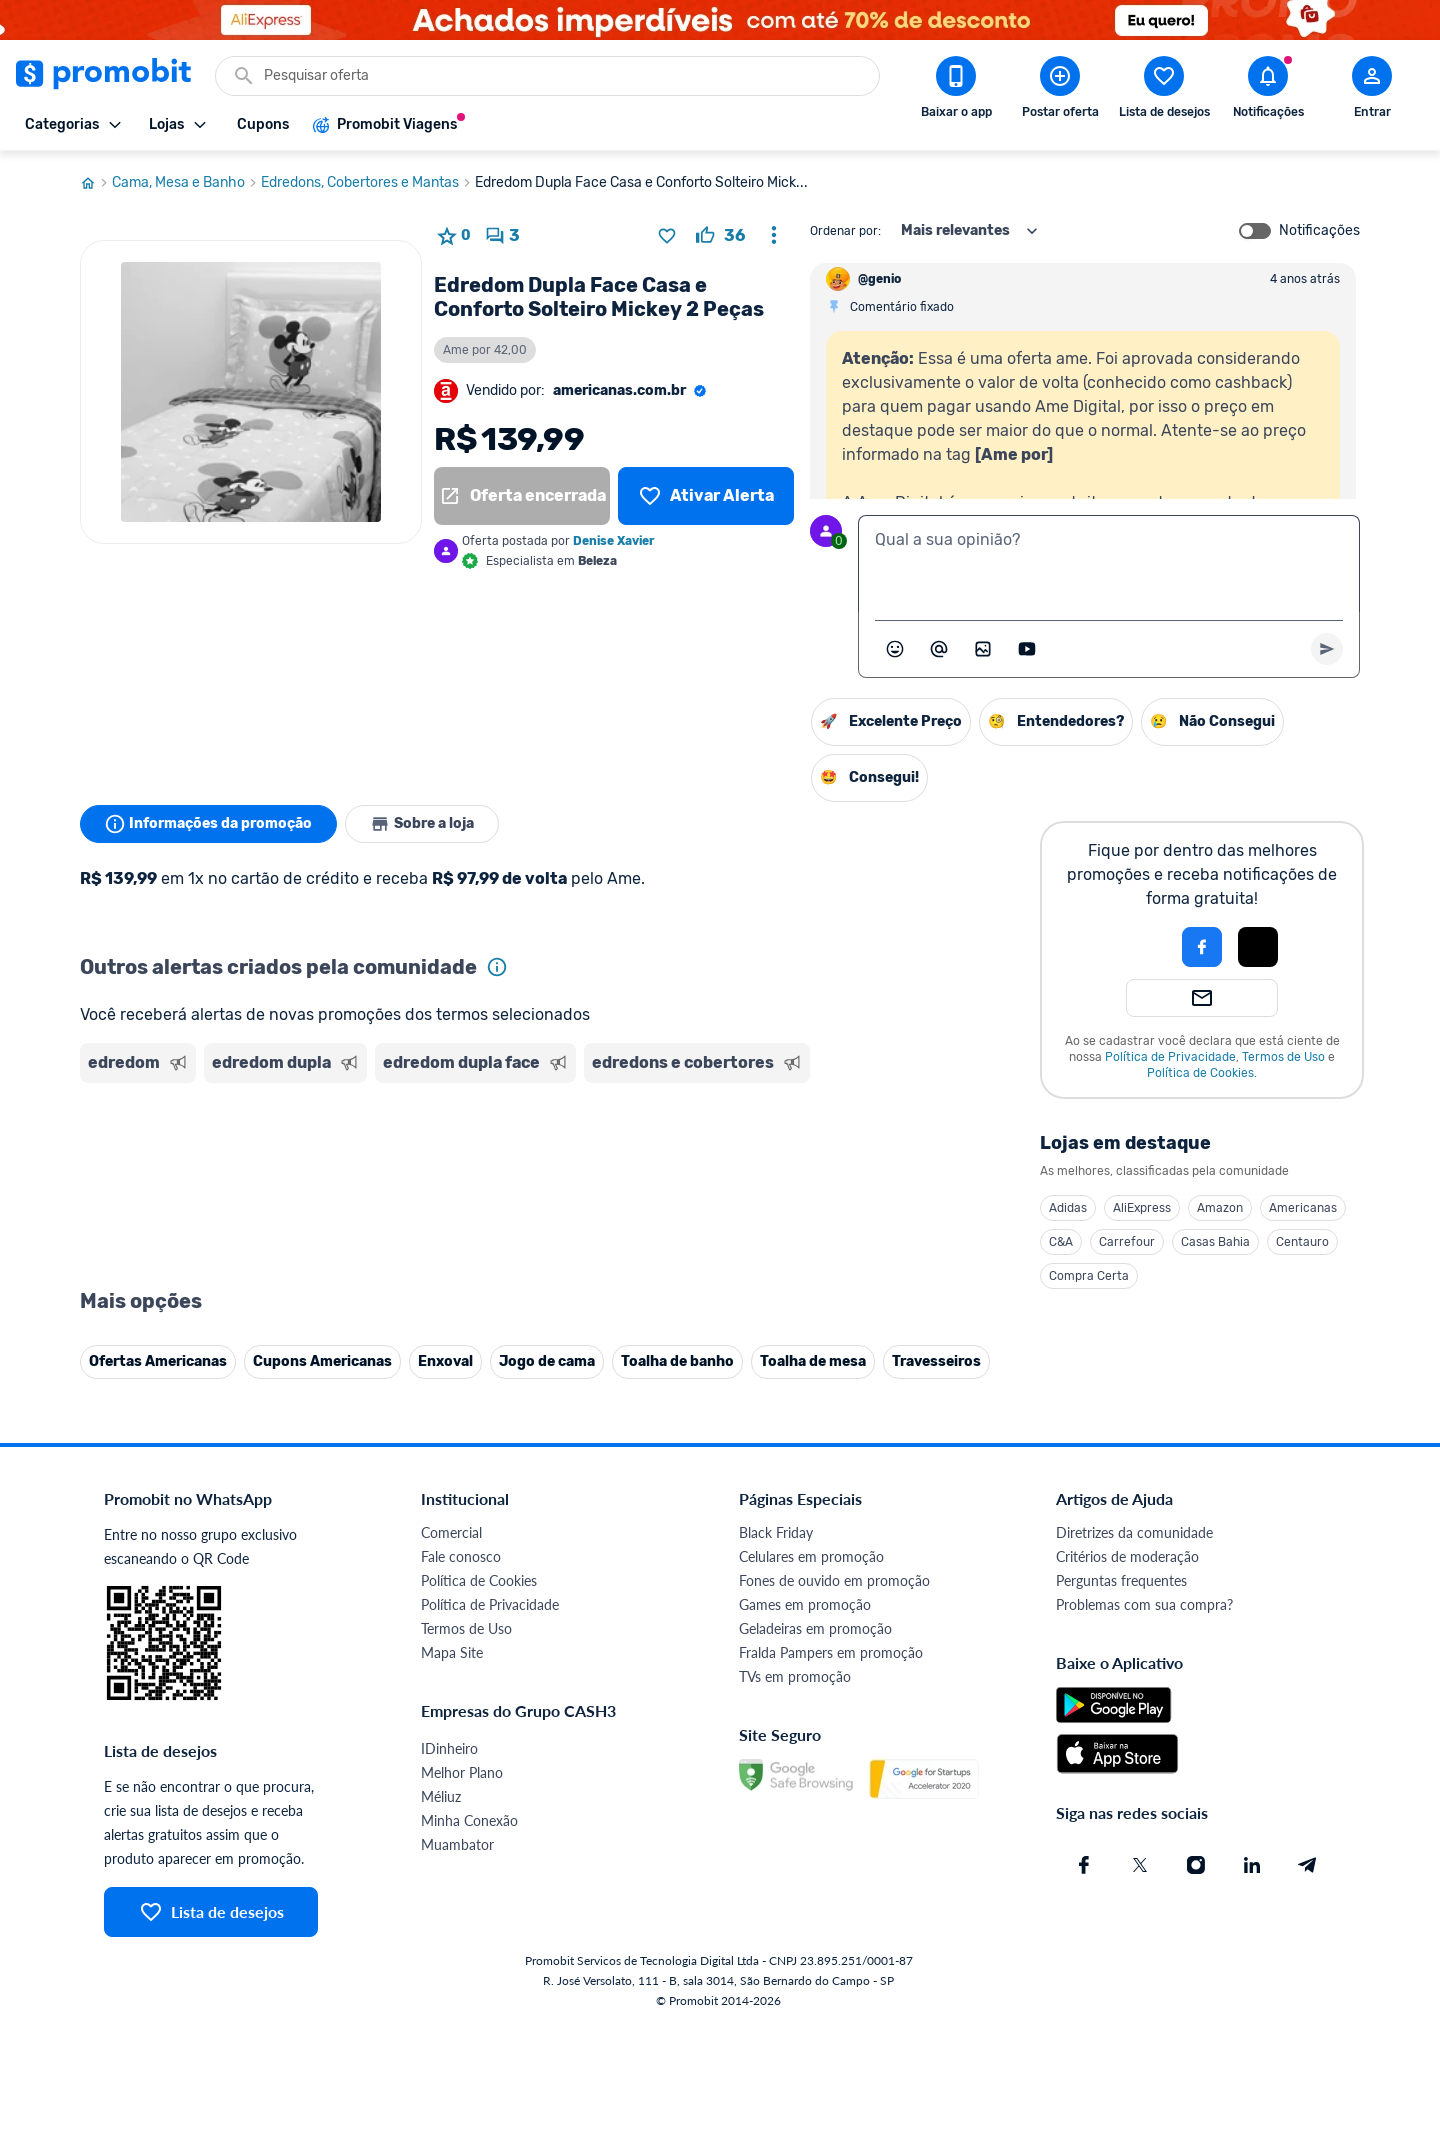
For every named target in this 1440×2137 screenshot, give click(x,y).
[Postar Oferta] (1060, 91)
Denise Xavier (614, 541)
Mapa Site (452, 1652)
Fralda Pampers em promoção (831, 1652)
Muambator (457, 1844)
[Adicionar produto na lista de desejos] (667, 236)
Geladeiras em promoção (815, 1628)
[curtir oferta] (720, 236)
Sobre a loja (422, 824)
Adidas (1068, 1208)
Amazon (1220, 1208)
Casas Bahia (1215, 1242)
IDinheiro (449, 1748)
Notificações (1319, 231)
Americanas (1303, 1208)
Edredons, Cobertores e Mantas (368, 183)
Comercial (451, 1532)
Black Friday (776, 1532)
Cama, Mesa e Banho (186, 183)
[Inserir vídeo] (1027, 649)
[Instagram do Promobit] (1196, 1865)
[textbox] (1109, 564)
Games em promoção (805, 1604)
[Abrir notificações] (1268, 91)
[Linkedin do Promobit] (1252, 1865)
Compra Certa (1089, 1276)
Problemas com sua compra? (1144, 1604)
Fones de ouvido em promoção (834, 1580)
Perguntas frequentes (1121, 1580)
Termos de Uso (1283, 1057)
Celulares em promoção (811, 1556)
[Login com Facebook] (1202, 947)
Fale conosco (461, 1556)
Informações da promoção (208, 824)
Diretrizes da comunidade (1134, 1532)
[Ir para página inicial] (96, 183)
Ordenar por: (845, 231)
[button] (1134, 947)
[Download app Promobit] (956, 91)
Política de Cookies (1200, 1073)
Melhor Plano (462, 1772)
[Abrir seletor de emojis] (895, 649)
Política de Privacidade (1170, 1057)
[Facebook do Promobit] (1084, 1865)
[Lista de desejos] (706, 496)
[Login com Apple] (1258, 947)
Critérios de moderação (1127, 1556)
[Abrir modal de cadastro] (1372, 91)
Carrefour (1127, 1242)
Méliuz (441, 1796)
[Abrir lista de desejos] (1164, 91)
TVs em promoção (795, 1676)
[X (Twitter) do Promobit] (1140, 1865)
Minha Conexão (469, 1820)
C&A (1061, 1242)
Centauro (1302, 1242)
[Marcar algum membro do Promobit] (939, 649)
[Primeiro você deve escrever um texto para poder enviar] (1327, 649)
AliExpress (1142, 1208)
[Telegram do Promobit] (1308, 1865)
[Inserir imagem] (983, 649)
